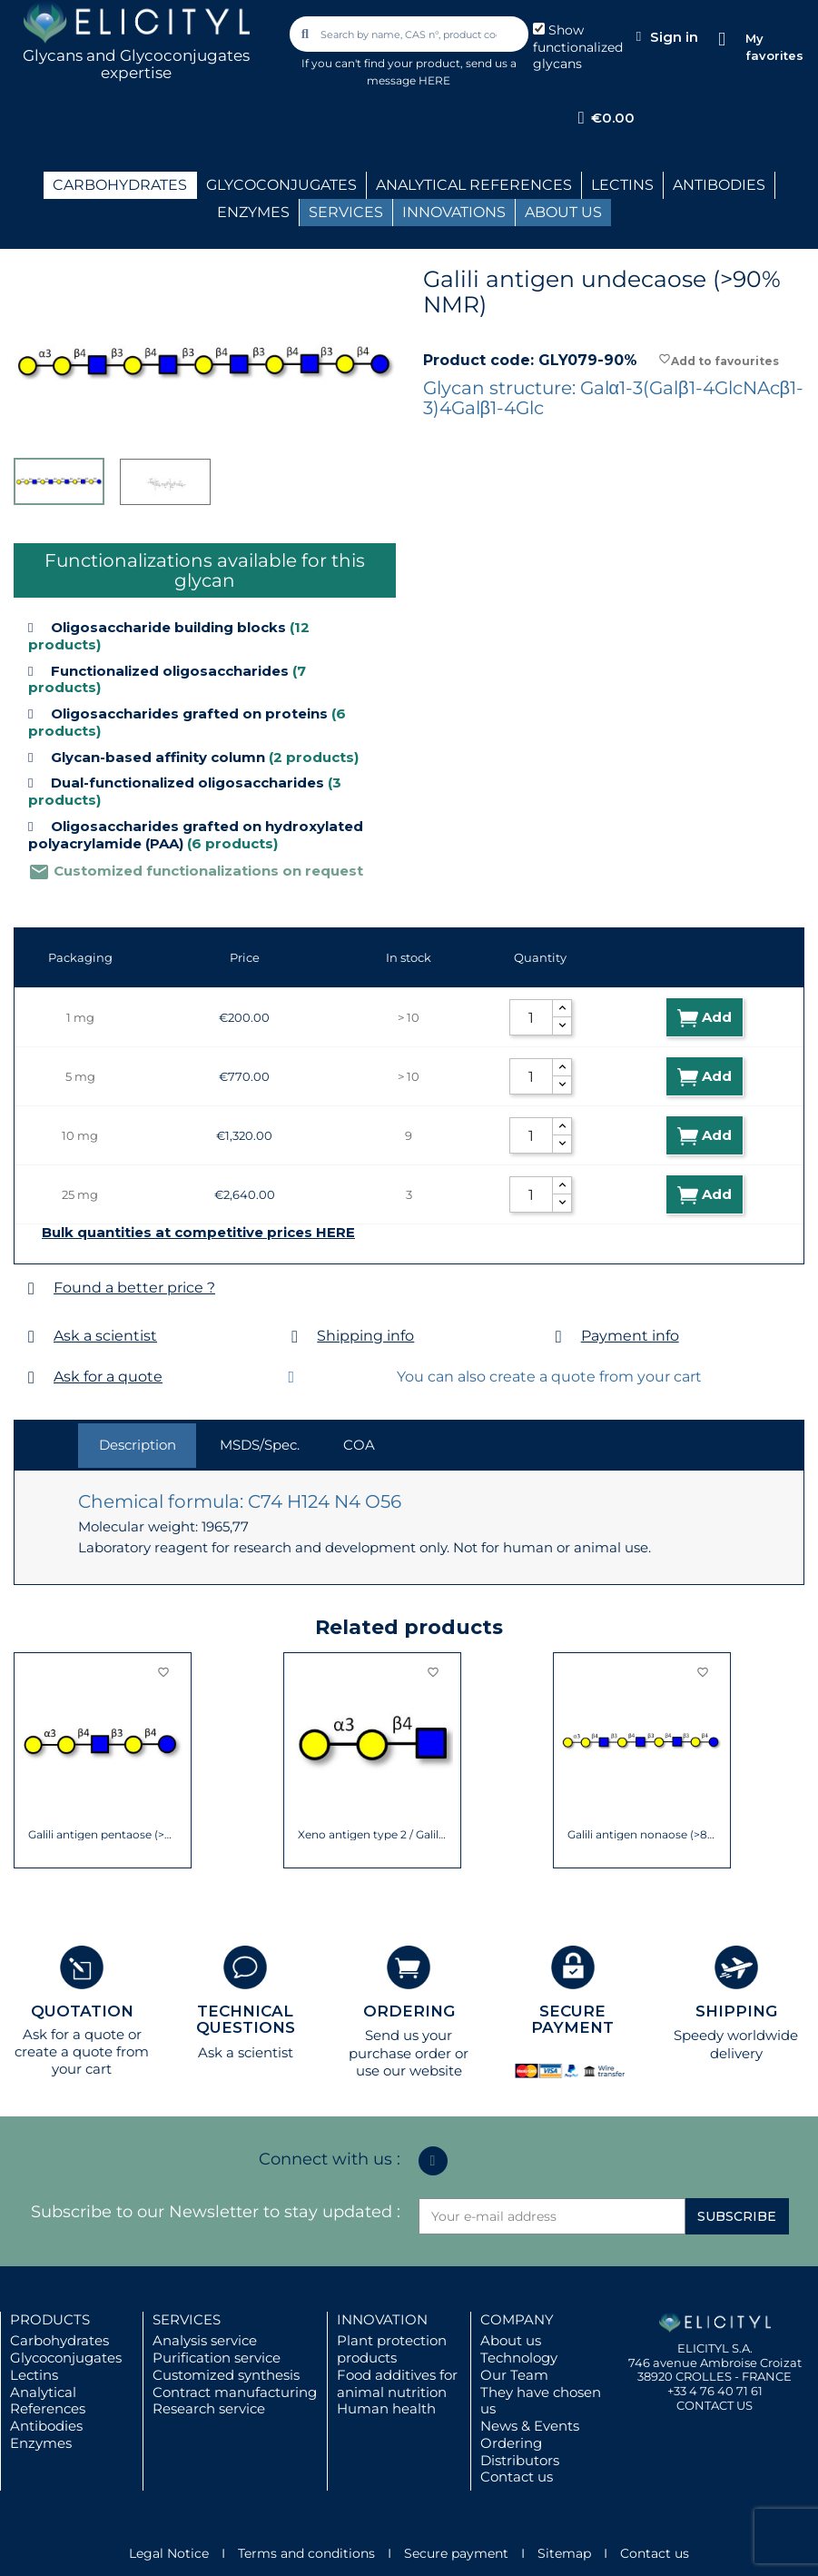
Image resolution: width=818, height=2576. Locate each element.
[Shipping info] (294, 1336)
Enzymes (41, 2443)
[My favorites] (722, 39)
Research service (209, 2408)
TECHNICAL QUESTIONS (245, 2019)
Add (704, 1017)
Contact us (516, 2476)
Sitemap (564, 2553)
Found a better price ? (134, 1287)
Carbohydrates (59, 2340)
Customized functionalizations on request (195, 870)
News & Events (529, 2425)
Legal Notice (169, 2553)
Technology (518, 2357)
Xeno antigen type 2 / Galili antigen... (373, 1834)
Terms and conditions (306, 2553)
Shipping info (365, 1335)
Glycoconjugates (66, 2357)
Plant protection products (392, 2349)
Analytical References (47, 2400)
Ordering (511, 2443)
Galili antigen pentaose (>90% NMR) (103, 1834)
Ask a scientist (105, 1335)
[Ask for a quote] (31, 1377)
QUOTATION (82, 2011)
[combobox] (410, 34)
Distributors (519, 2460)
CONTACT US (714, 2405)
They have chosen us (540, 2400)
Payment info (630, 1335)
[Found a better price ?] (31, 1288)
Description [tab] (137, 1444)
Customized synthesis (226, 2374)
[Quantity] (531, 1017)
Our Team (514, 2374)
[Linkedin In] (433, 2160)
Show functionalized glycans (578, 47)
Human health (386, 2408)
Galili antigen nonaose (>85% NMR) (642, 1834)
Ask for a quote (108, 1376)
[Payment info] (558, 1336)
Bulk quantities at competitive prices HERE (198, 1232)
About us (510, 2340)
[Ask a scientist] (31, 1336)
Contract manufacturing (235, 2392)
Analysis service (205, 2340)
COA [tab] (359, 1444)
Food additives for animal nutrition (397, 2383)
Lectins (34, 2374)
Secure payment (456, 2553)
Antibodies (46, 2425)
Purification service (217, 2357)
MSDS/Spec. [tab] (260, 1444)
